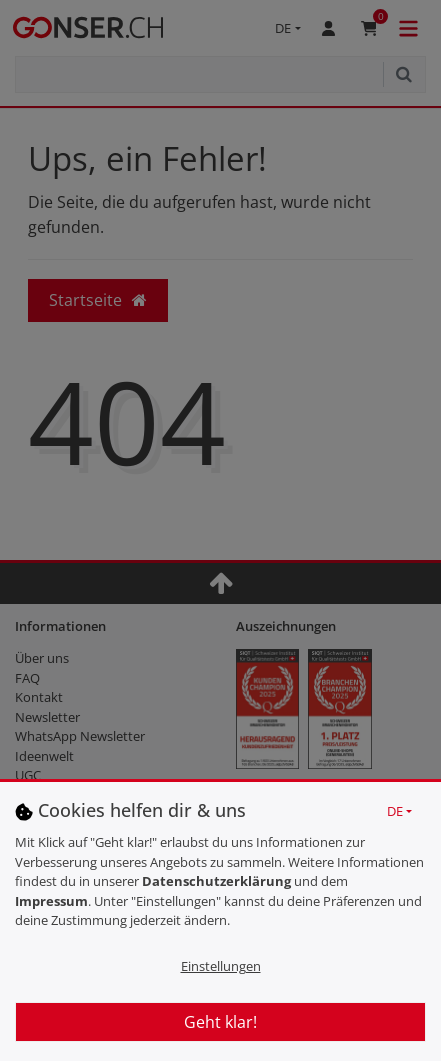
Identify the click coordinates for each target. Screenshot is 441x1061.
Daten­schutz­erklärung (216, 881)
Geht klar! (220, 1022)
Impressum (51, 901)
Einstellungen (221, 966)
